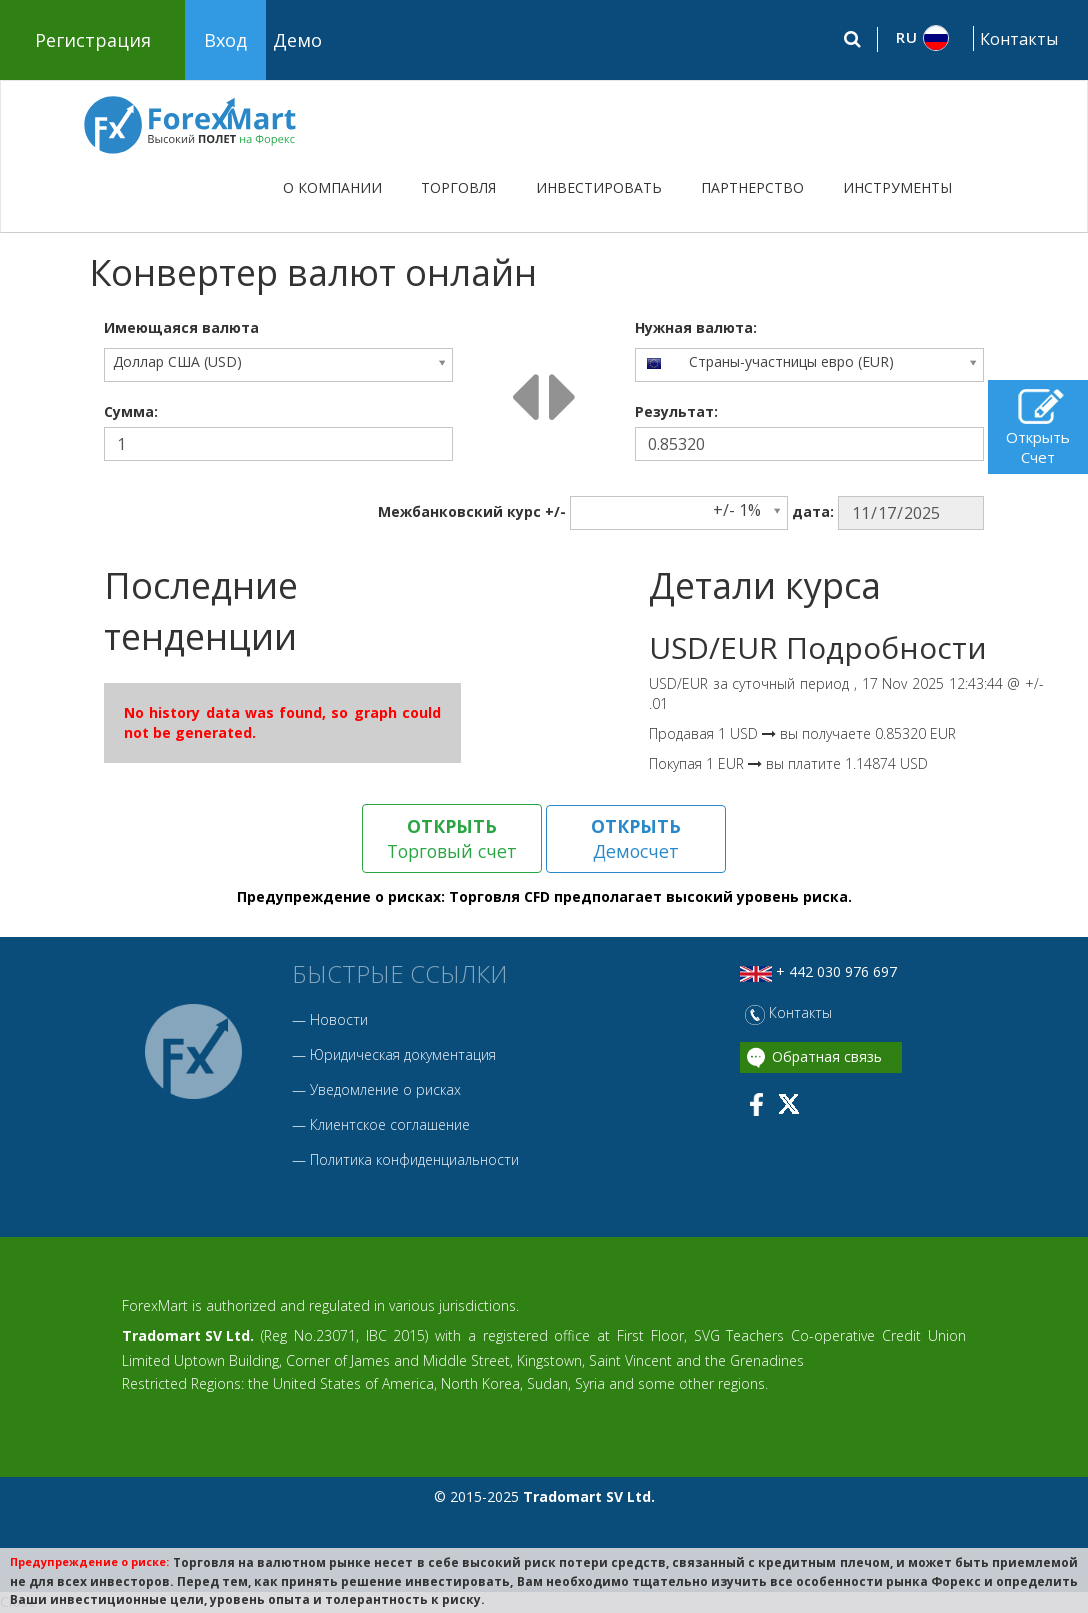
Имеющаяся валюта (181, 327)
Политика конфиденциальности (414, 1159)
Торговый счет (452, 838)
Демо (297, 40)
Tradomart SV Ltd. (188, 1335)
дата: (813, 511)
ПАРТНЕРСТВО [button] (752, 187)
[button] (923, 38)
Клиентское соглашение (390, 1124)
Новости (339, 1019)
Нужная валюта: (696, 327)
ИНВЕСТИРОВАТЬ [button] (599, 187)
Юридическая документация (403, 1054)
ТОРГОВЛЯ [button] (458, 187)
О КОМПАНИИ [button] (332, 187)
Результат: (676, 411)
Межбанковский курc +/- (472, 511)
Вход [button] (225, 40)
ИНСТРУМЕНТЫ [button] (897, 187)
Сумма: (131, 411)
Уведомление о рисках (385, 1089)
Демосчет (636, 838)
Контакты (1019, 39)
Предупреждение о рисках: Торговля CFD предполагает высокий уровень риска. (544, 897)
